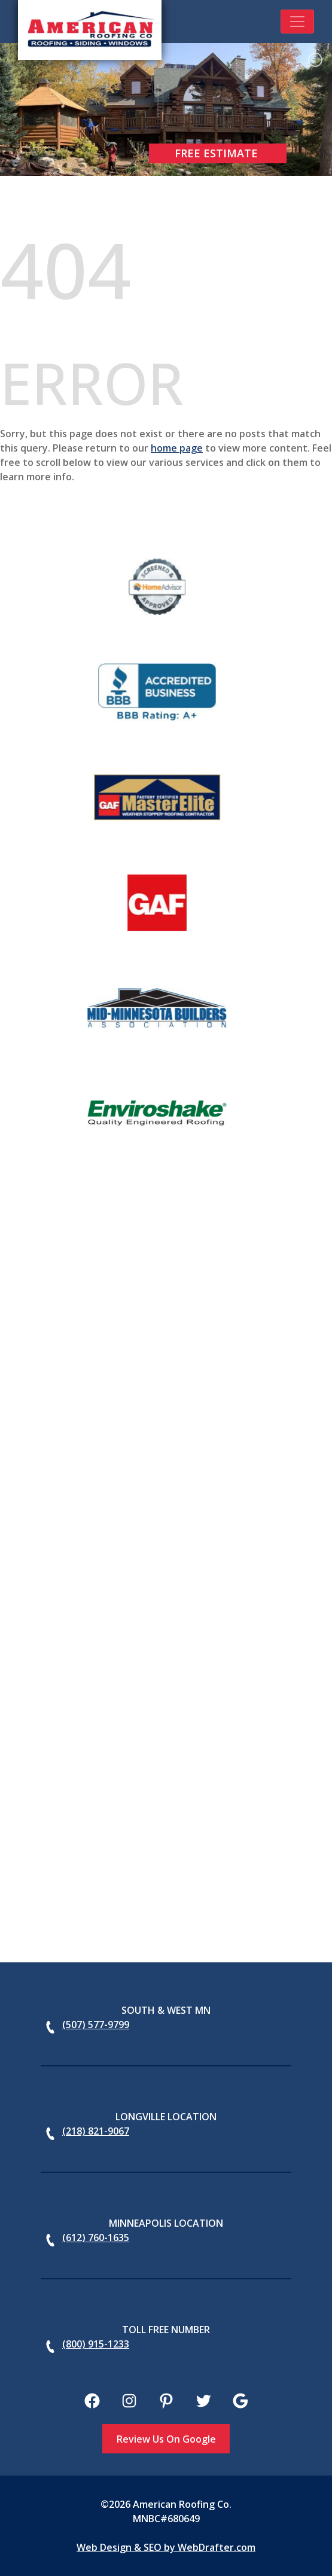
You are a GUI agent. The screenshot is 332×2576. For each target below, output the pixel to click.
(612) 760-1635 (95, 2237)
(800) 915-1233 (95, 2344)
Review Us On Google (166, 2439)
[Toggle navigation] (297, 21)
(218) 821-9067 (95, 2131)
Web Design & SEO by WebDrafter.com (166, 2547)
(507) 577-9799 (95, 2024)
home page (177, 448)
